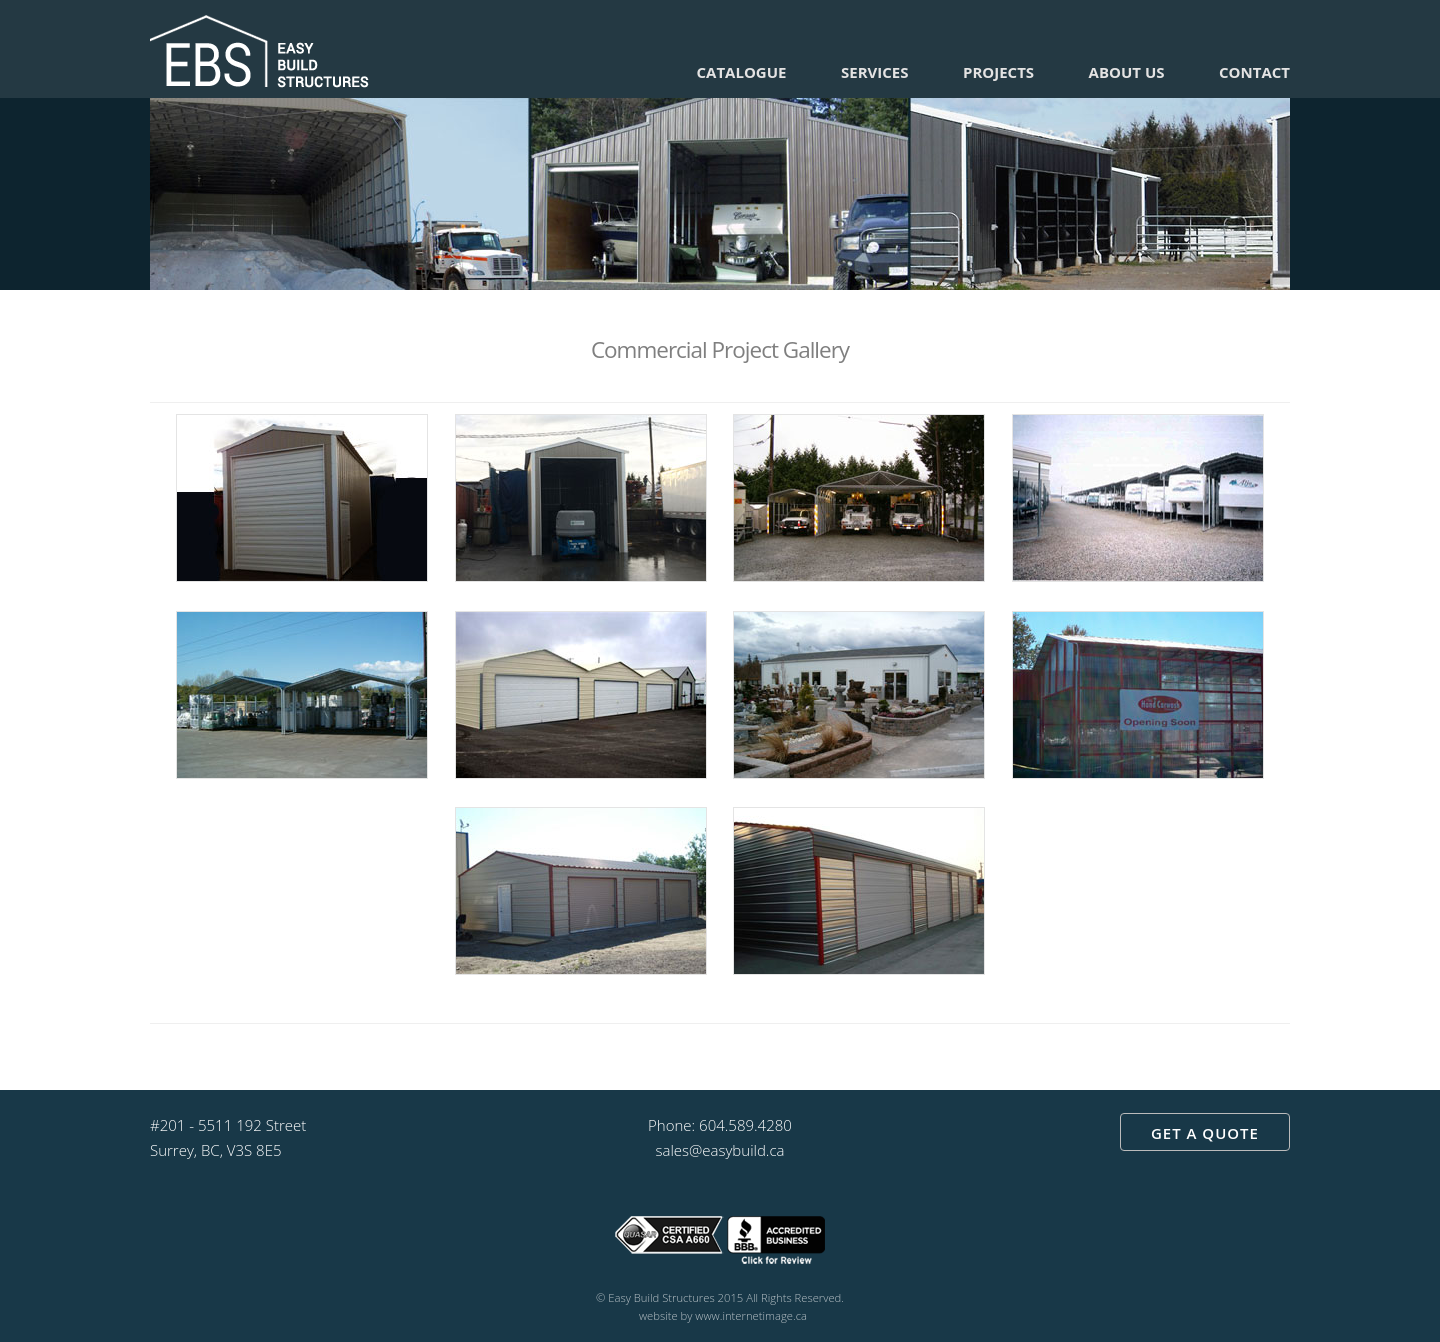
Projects (998, 72)
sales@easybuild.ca (719, 1150)
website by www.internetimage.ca (723, 1315)
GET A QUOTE (1205, 1133)
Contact (1254, 72)
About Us (1127, 72)
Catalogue (742, 72)
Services (875, 72)
